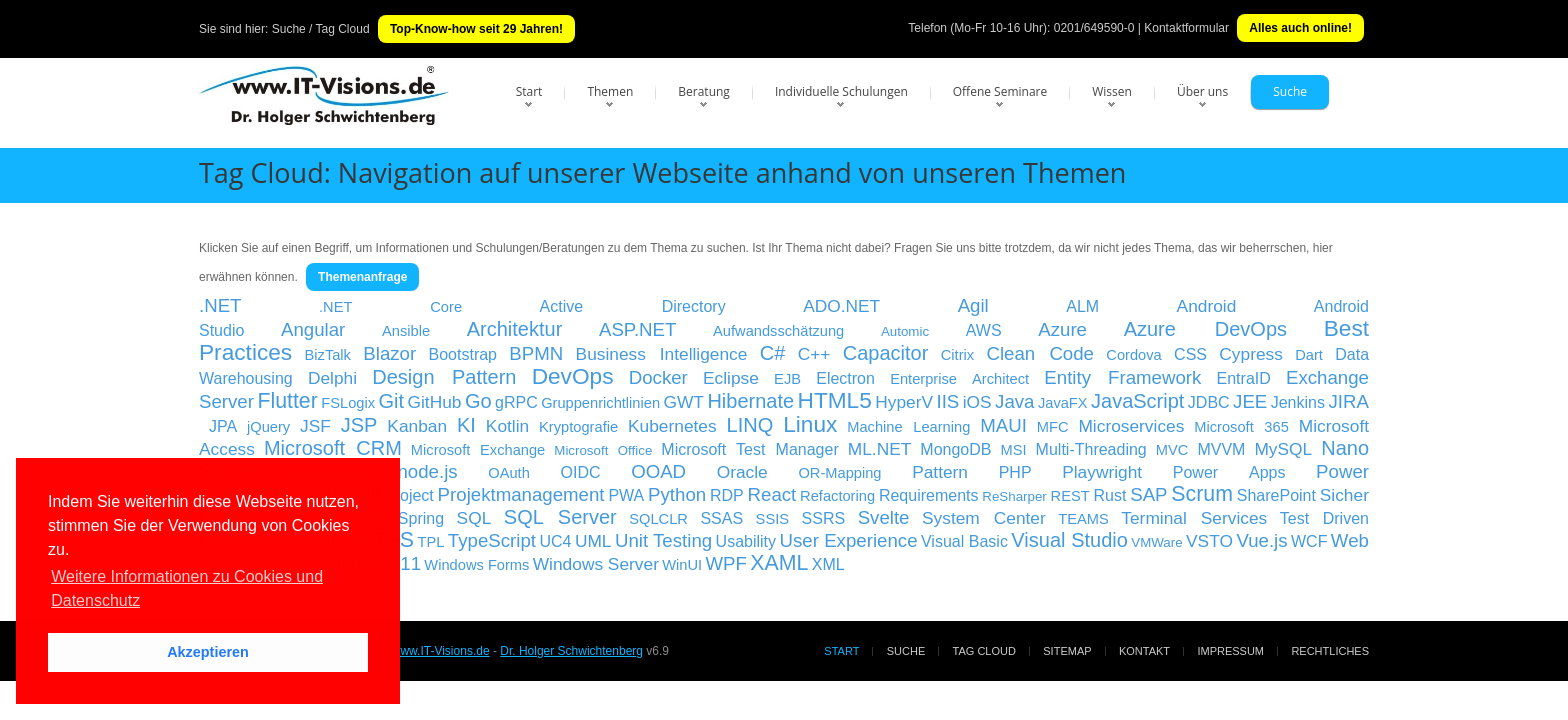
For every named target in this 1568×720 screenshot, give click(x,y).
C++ (814, 354)
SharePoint (1276, 495)
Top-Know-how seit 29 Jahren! (476, 29)
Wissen (1112, 91)
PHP (1015, 472)
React (772, 494)
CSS (1190, 354)
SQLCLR (658, 519)
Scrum (1202, 494)
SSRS (824, 518)
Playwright (1102, 472)
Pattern (940, 472)
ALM (1082, 306)
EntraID (1244, 378)
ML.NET (880, 449)
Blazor (389, 353)
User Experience (849, 540)
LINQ (750, 425)
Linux (810, 424)
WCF (1309, 541)
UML (593, 541)
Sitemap (1067, 651)
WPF (726, 563)
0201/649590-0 (1094, 28)
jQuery (268, 427)
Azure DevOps (1205, 329)
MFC (1053, 427)
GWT (684, 402)
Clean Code (1040, 353)
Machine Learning (908, 427)
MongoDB (955, 449)
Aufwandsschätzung (778, 331)
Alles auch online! (1300, 28)
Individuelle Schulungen (841, 91)
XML (828, 564)
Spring (421, 518)
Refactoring (837, 496)
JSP (359, 425)
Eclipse (731, 378)
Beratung (704, 91)
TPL (431, 542)
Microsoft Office (603, 450)
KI (466, 425)
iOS (977, 402)
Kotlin (507, 426)
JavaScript (1137, 401)
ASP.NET (637, 329)
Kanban (417, 426)
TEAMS (1083, 519)
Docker (658, 377)
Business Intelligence (662, 354)
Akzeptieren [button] (208, 652)
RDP (727, 495)
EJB (787, 379)
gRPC (516, 402)
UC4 (555, 541)
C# (773, 353)
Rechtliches (1330, 651)
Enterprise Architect (959, 379)
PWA (626, 495)
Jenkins (1298, 402)
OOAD (658, 471)
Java (1014, 401)
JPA (223, 426)
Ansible (406, 331)
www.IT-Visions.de (441, 651)
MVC (1172, 450)
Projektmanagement (521, 494)
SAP (1148, 494)
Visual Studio (1069, 540)
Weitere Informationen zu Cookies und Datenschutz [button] (187, 588)
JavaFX (1063, 403)
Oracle (742, 472)
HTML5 (835, 400)
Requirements (929, 495)
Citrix (957, 355)
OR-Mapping (839, 473)
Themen (610, 91)
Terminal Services (1194, 518)
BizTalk (328, 355)
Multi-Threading (1091, 449)
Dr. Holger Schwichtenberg (571, 651)
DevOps (573, 376)
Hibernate (750, 401)
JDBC (1209, 402)
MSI (1014, 450)
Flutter (287, 401)
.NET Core (390, 307)
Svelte (884, 517)
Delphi (332, 378)
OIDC (580, 472)
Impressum (1230, 651)
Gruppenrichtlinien (600, 403)
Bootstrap (463, 354)
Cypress (1251, 354)
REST (1070, 496)
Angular (313, 329)
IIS (947, 401)
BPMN (536, 353)
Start (529, 91)
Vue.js (1261, 540)
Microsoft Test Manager (749, 449)
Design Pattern (444, 377)
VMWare (1156, 542)
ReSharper (1014, 496)
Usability (746, 541)
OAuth (509, 473)
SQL (474, 518)
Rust (1109, 495)
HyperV (904, 402)
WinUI (682, 565)
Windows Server (596, 564)
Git (392, 401)
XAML (779, 563)
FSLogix (348, 403)
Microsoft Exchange (478, 450)
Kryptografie (578, 427)
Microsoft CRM (333, 448)
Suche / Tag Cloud (321, 29)
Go (478, 401)
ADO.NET (841, 306)
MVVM (1221, 449)
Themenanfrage (362, 277)
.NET (220, 305)
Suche (1290, 91)
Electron (845, 378)
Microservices (1131, 426)
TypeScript (492, 540)
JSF (315, 426)
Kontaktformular (1186, 28)
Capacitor (886, 353)
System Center (984, 518)
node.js (427, 471)
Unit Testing (663, 540)
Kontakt (1144, 651)
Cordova (1133, 355)
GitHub (435, 402)
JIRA (1348, 401)
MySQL (1283, 449)
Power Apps (1229, 472)
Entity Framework (1122, 377)
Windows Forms (476, 565)
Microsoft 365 (1241, 427)
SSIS (772, 519)
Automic (905, 331)
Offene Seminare (1000, 91)
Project (409, 495)
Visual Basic (964, 541)
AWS (984, 330)
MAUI (1003, 425)
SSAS (721, 518)
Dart (1309, 355)
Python (677, 494)
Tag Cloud (984, 651)
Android (1207, 306)
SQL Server (560, 517)
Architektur (515, 329)
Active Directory (633, 306)
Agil (973, 305)
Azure (1062, 329)
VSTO (1209, 541)
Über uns (1202, 91)
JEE (1250, 401)
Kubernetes (672, 426)
